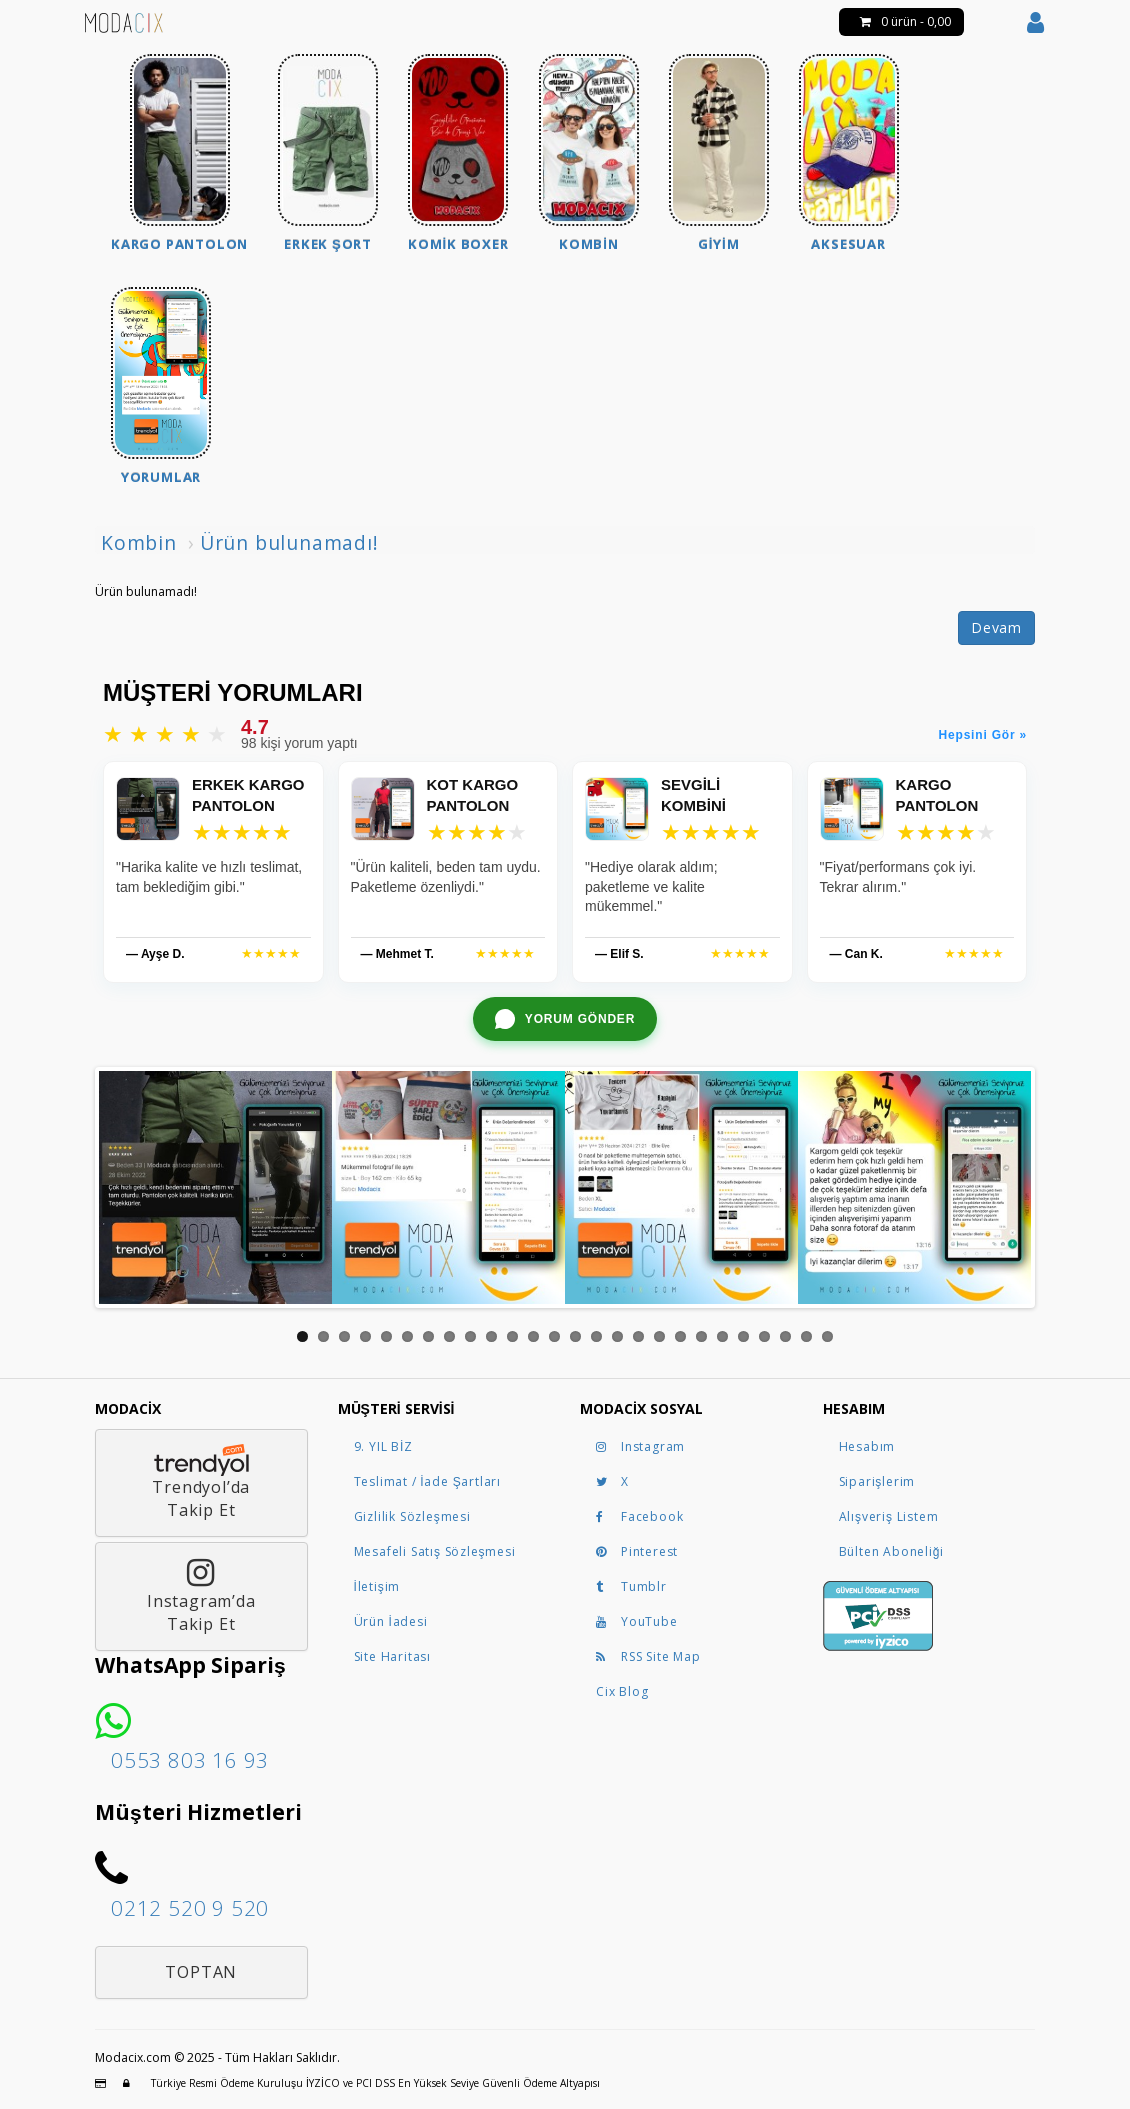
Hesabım (867, 1446)
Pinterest (637, 1551)
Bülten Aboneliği (891, 1551)
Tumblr (631, 1586)
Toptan (201, 1972)
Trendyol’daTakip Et (201, 1482)
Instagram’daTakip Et (201, 1596)
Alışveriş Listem (889, 1516)
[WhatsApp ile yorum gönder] (565, 1019)
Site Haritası (392, 1656)
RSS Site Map (648, 1656)
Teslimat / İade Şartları (428, 1481)
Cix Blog (622, 1691)
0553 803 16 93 (190, 1760)
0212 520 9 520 (190, 1908)
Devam (996, 627)
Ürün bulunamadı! (289, 542)
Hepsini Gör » (983, 735)
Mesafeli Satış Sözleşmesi (435, 1551)
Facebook (639, 1516)
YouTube (637, 1621)
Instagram (640, 1446)
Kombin (139, 542)
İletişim (377, 1586)
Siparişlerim (877, 1481)
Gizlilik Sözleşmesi (412, 1516)
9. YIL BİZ (383, 1446)
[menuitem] (179, 155)
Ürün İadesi (391, 1621)
